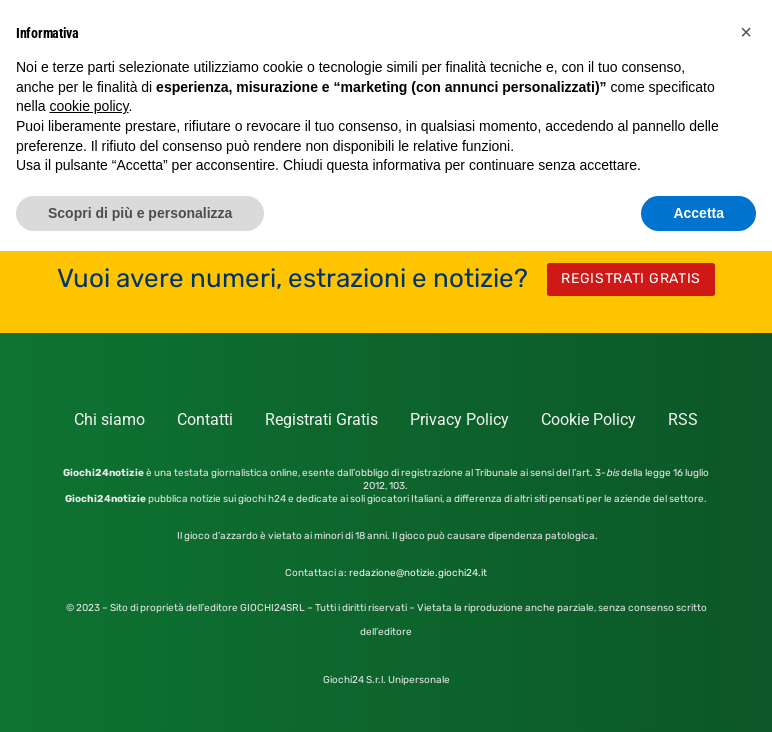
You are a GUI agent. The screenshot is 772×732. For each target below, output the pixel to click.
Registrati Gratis (321, 419)
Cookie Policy (588, 419)
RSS (683, 419)
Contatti (205, 419)
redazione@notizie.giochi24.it (418, 573)
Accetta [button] (698, 213)
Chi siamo (109, 419)
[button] (746, 32)
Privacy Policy (459, 419)
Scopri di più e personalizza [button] (140, 213)
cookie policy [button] (88, 106)
